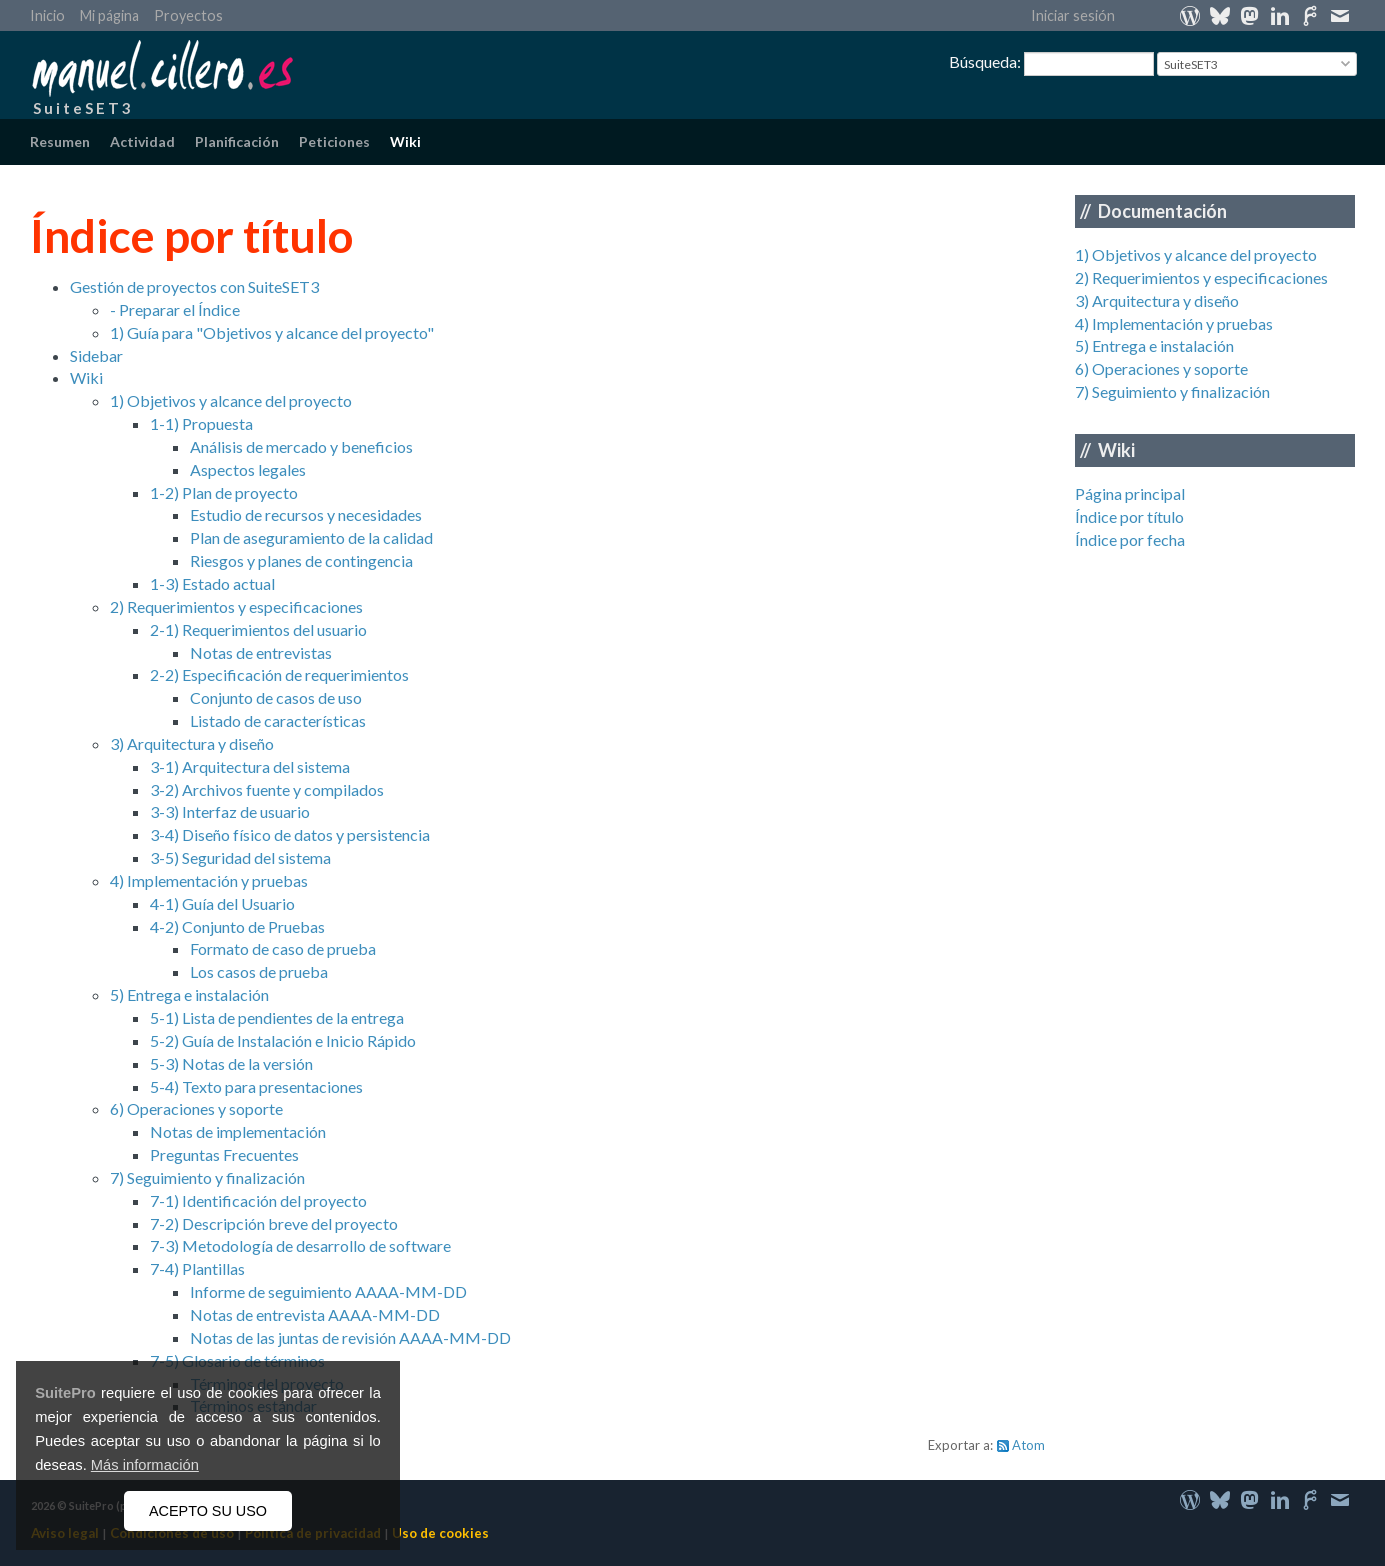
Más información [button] (145, 1465)
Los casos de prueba (259, 971)
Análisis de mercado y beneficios (301, 446)
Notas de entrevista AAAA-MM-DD (315, 1314)
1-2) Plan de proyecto (224, 492)
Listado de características (278, 720)
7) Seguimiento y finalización (1172, 391)
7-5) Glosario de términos (237, 1360)
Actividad (142, 141)
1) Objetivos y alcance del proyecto (1196, 254)
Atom (1028, 1445)
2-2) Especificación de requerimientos (279, 674)
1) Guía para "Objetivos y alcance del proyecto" (272, 332)
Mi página (109, 15)
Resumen (60, 141)
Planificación (237, 141)
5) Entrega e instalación (1154, 345)
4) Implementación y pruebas (1174, 323)
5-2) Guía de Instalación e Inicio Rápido (283, 1040)
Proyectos (188, 15)
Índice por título (1129, 516)
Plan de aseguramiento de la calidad (311, 537)
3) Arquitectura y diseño (1157, 300)
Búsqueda (983, 61)
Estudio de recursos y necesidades (306, 514)
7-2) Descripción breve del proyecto (274, 1223)
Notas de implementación (238, 1131)
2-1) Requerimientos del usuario (258, 629)
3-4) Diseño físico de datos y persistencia (290, 834)
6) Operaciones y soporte (1161, 368)
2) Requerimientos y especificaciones (1201, 277)
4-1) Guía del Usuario (222, 903)
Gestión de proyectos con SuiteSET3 (194, 286)
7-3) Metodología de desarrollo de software (300, 1245)
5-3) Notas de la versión (231, 1063)
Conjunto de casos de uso (276, 697)
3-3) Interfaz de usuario (230, 811)
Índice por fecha (1130, 539)
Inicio (47, 15)
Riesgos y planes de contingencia (301, 560)
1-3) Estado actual (212, 583)
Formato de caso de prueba (283, 948)
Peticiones (334, 141)
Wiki (405, 141)
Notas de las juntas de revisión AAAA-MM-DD (350, 1337)
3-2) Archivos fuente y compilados (267, 789)
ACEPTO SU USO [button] (208, 1511)
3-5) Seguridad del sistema (240, 857)
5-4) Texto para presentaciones (256, 1086)
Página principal (1130, 493)
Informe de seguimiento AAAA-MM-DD (328, 1291)
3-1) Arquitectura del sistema (250, 766)
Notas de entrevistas (261, 652)
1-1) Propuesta (201, 423)
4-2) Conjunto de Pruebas (237, 926)
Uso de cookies (440, 1533)
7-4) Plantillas (197, 1268)
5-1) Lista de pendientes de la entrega (277, 1017)
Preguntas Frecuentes (224, 1154)
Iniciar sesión (1073, 15)
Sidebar (96, 355)
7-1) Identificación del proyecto (258, 1200)
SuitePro (65, 1393)
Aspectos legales (248, 469)
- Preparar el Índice (175, 309)
